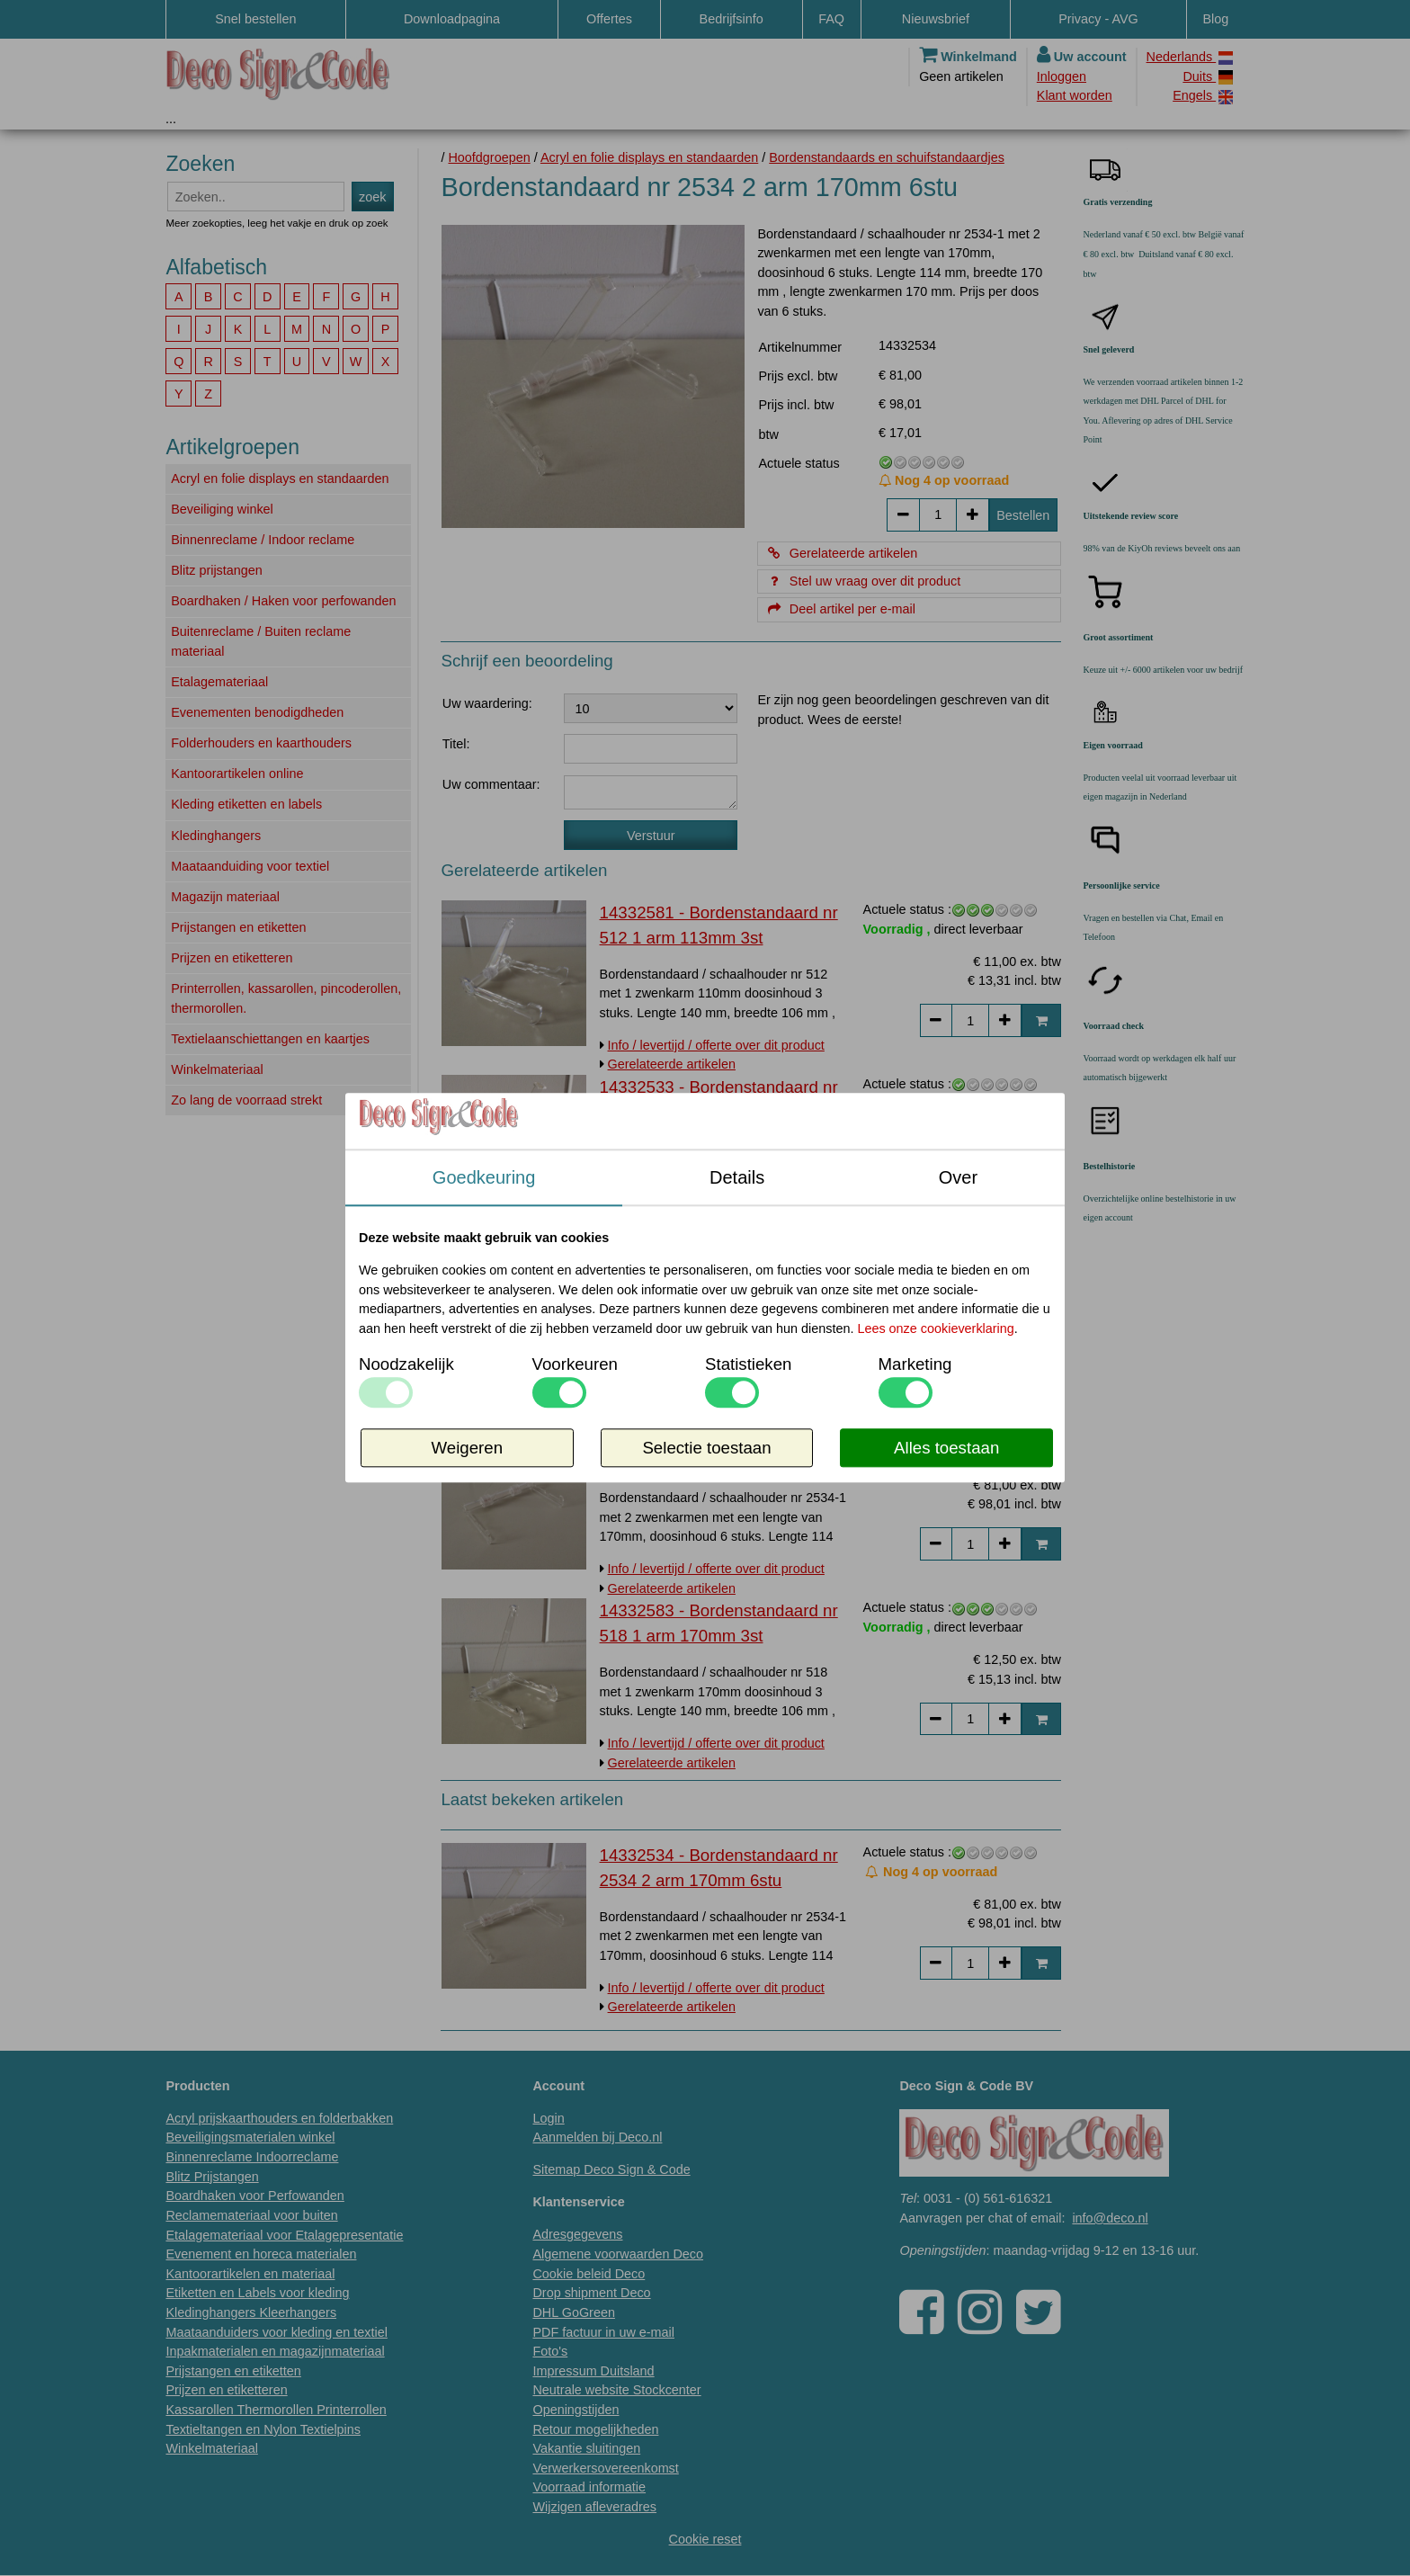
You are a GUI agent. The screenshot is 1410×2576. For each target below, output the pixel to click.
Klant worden (1074, 95)
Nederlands (1190, 57)
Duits (1207, 77)
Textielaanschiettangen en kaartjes (270, 1039)
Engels (1203, 95)
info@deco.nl (1109, 2218)
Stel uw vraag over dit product (862, 581)
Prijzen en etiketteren (231, 958)
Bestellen (1022, 515)
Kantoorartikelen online (237, 773)
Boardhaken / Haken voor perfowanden (283, 601)
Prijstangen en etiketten (238, 927)
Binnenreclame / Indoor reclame (262, 539)
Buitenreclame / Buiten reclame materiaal (261, 641)
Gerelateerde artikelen (841, 553)
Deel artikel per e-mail (840, 609)
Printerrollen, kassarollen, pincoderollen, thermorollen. (286, 998)
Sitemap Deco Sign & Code (611, 2169)
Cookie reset (705, 2539)
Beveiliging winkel (222, 509)
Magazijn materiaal (225, 897)
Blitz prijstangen (217, 570)
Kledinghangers (216, 835)
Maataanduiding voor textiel (250, 866)
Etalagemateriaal (219, 682)
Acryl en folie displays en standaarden (279, 478)
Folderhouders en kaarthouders (261, 743)
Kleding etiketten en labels (246, 804)
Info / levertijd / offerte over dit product (716, 1045)
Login (548, 2118)
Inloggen (1061, 76)
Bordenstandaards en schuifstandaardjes (886, 157)
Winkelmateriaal (217, 1069)
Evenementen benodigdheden (257, 712)
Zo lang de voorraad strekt (246, 1100)
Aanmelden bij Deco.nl (597, 2137)
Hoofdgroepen (489, 157)
